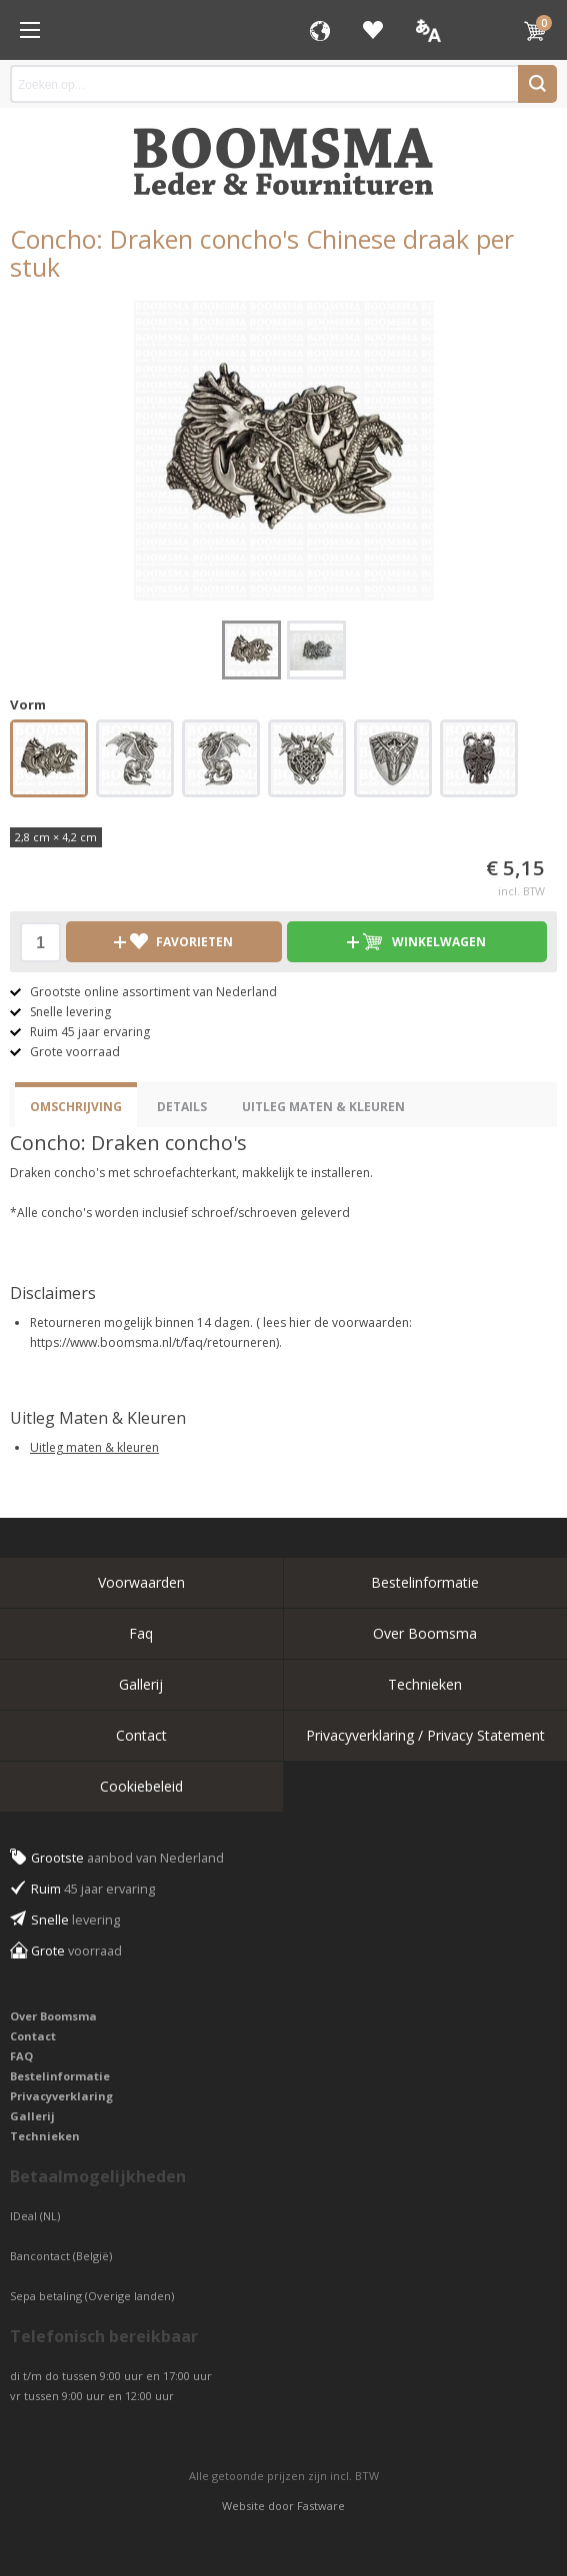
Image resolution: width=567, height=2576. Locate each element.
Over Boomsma (425, 1633)
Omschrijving (76, 1106)
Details (182, 1106)
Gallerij (141, 1684)
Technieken (425, 1684)
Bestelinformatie (425, 1582)
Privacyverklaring (61, 2095)
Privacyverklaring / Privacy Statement (425, 1735)
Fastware (321, 2505)
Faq (141, 1633)
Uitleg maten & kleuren (94, 1447)
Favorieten (373, 30)
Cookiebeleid (141, 1786)
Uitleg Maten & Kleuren (323, 1106)
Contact (141, 1735)
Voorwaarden (141, 1582)
